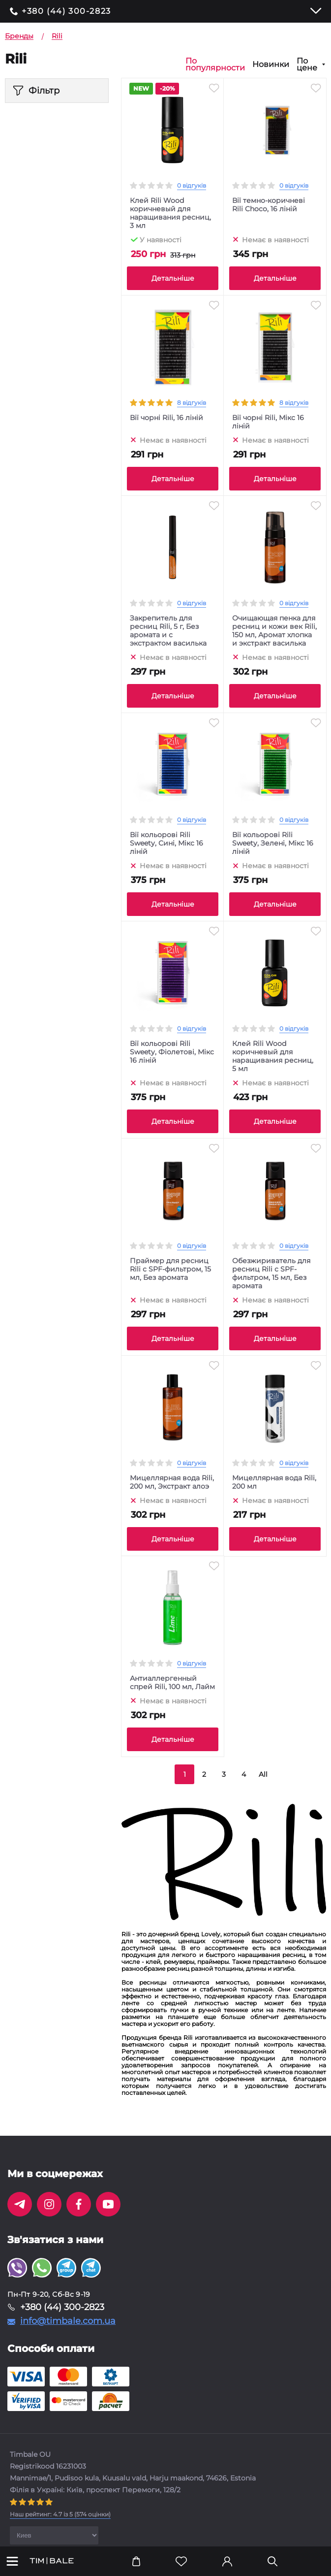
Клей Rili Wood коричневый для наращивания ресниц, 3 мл (170, 213)
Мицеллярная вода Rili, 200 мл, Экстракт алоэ (172, 1482)
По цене (307, 64)
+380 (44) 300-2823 (66, 11)
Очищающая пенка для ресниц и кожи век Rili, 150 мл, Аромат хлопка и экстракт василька (274, 631)
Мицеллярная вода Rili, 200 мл (274, 1482)
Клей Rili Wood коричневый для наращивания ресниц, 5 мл (272, 1056)
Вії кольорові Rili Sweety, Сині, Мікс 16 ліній (166, 843)
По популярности (215, 64)
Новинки (270, 64)
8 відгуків (191, 402)
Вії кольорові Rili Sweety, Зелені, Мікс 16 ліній (272, 843)
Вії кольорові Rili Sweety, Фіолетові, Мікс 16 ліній (172, 1052)
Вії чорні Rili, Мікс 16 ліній (268, 422)
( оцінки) (60, 2514)
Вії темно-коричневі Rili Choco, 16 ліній (268, 204)
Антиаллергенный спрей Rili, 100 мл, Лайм (172, 1682)
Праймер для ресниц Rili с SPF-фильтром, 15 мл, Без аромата (170, 1269)
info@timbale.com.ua (68, 2320)
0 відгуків (191, 185)
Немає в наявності (275, 239)
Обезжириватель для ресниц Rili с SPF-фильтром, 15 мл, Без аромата (271, 1273)
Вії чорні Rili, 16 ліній (166, 418)
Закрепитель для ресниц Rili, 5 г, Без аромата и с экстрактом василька (168, 631)
